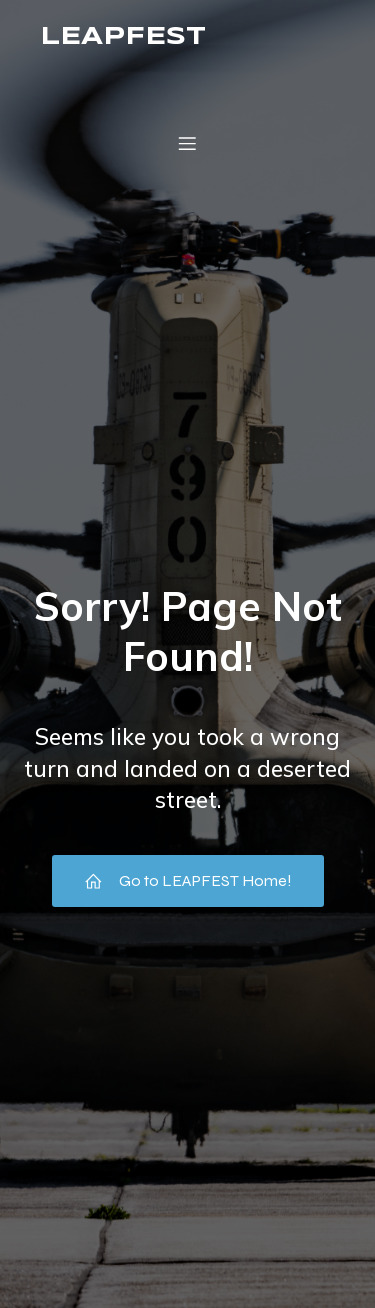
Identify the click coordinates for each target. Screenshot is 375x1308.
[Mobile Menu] (188, 143)
